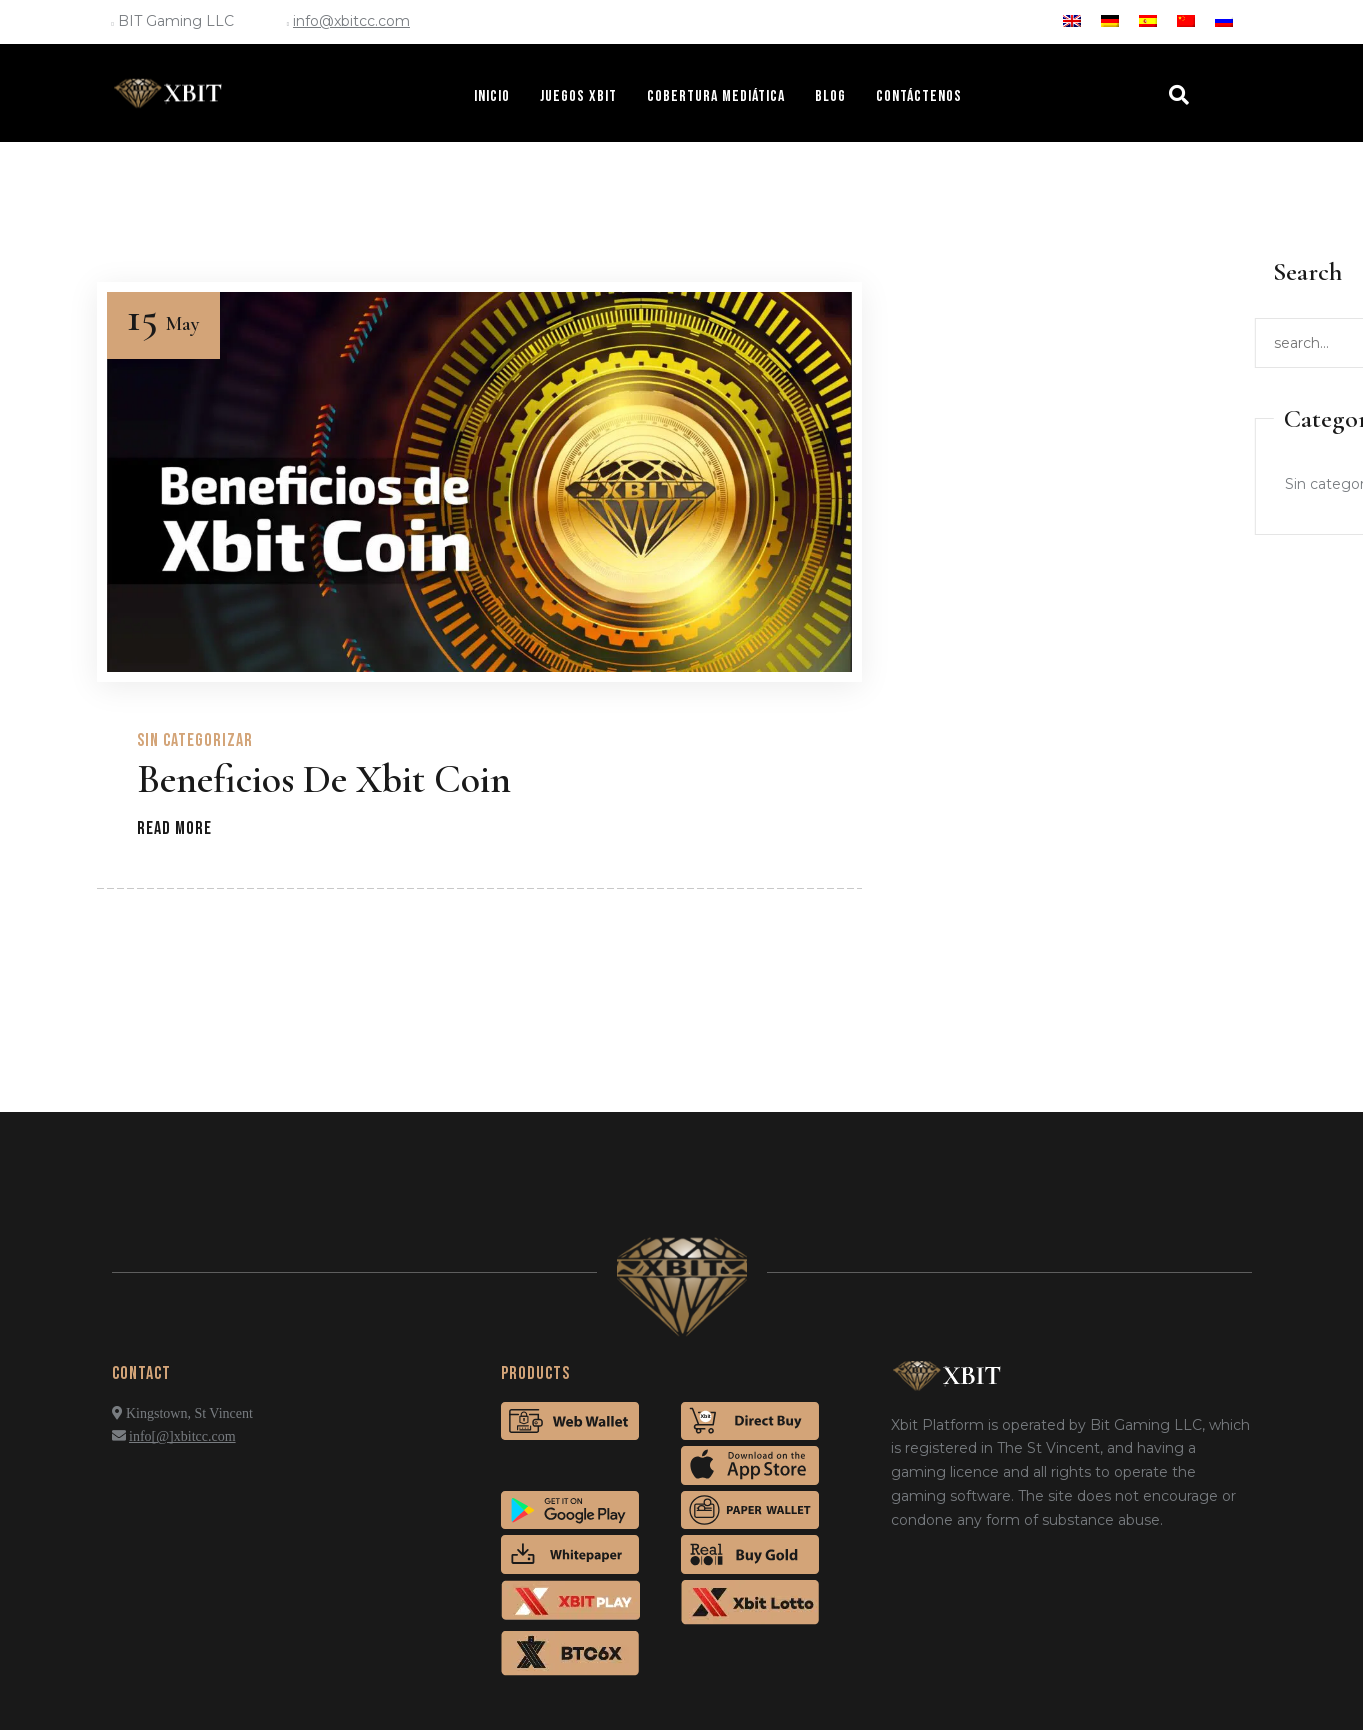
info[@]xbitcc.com (182, 1436)
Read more (174, 828)
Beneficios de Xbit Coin (324, 779)
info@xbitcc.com (351, 21)
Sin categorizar (195, 740)
